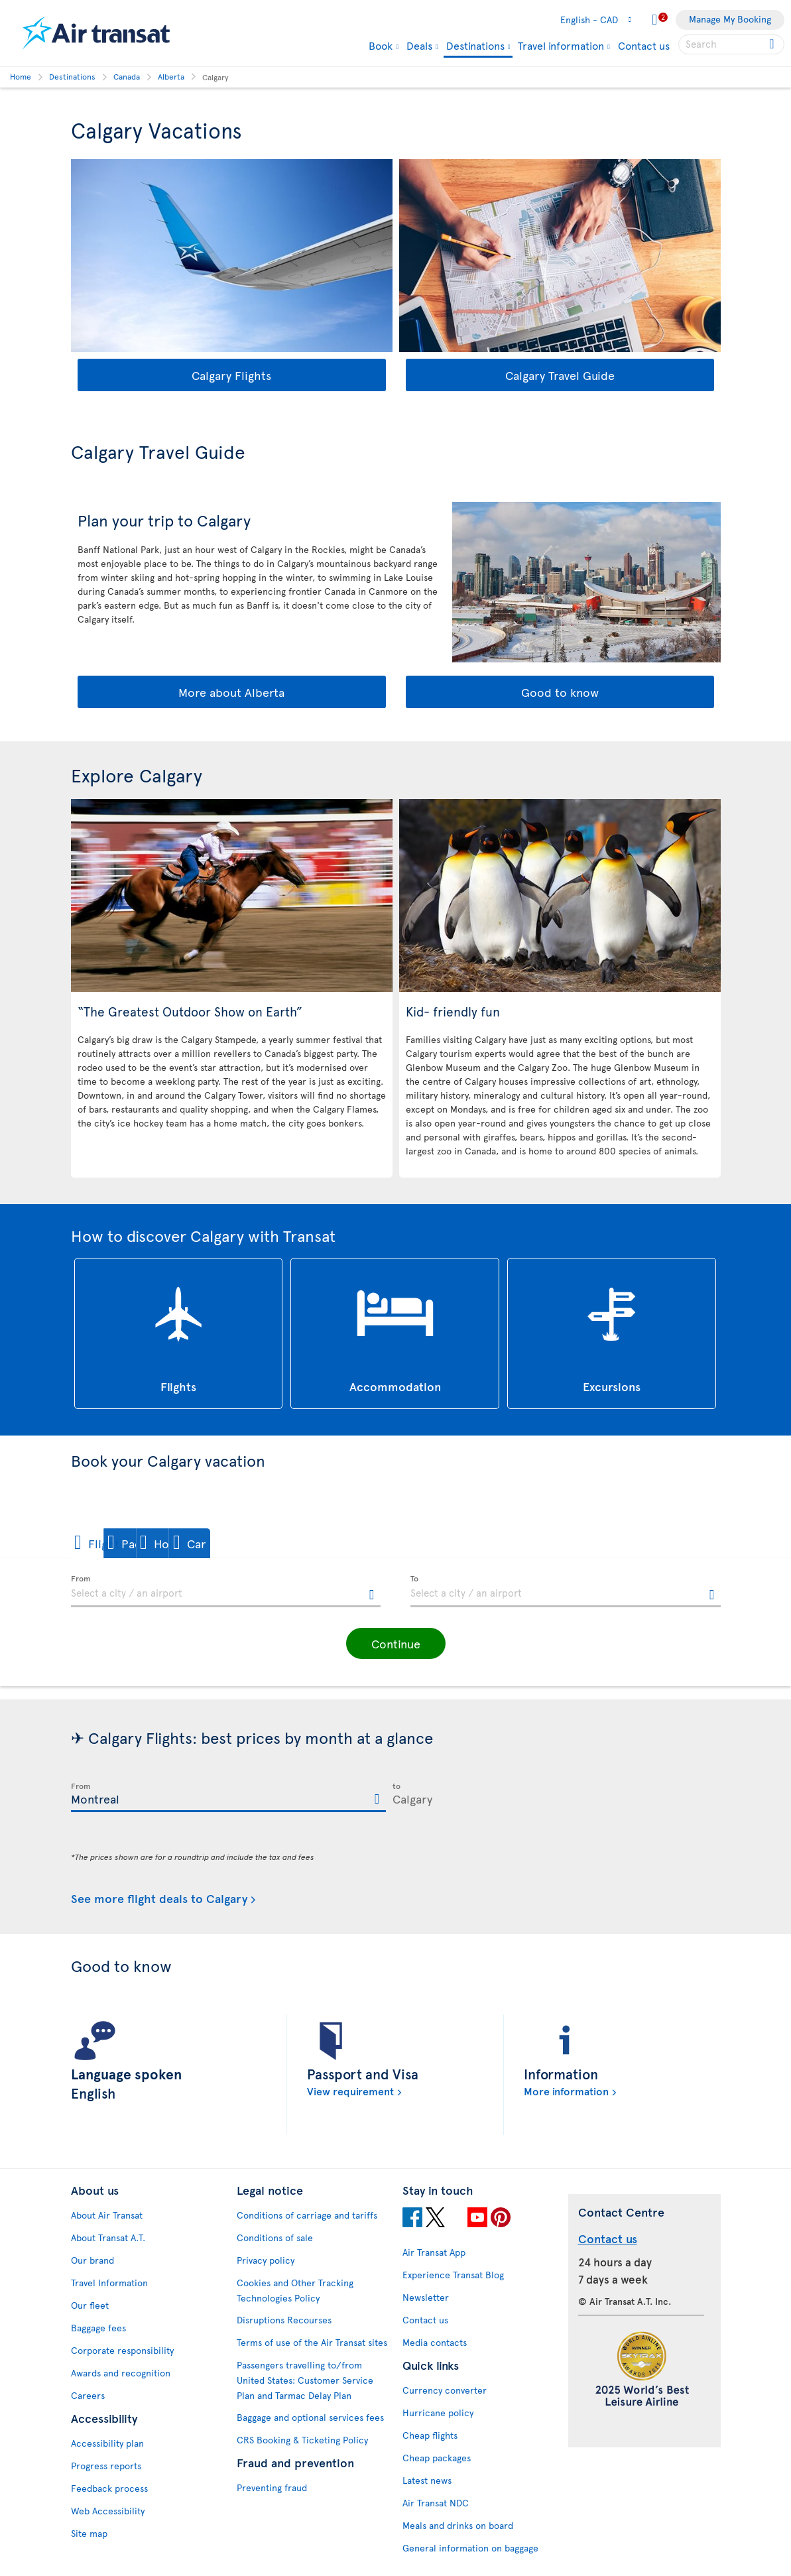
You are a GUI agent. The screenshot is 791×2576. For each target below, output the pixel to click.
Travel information (561, 45)
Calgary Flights (231, 375)
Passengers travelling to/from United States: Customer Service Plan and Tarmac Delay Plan (305, 2380)
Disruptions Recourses (284, 2319)
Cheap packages (436, 2457)
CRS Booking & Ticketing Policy (302, 2439)
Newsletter (425, 2297)
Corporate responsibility (122, 2350)
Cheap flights (429, 2435)
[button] (116, 1543)
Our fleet (90, 2305)
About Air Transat (107, 2215)
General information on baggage (470, 2548)
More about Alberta (231, 692)
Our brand (92, 2260)
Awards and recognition (120, 2372)
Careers (88, 2395)
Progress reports (106, 2465)
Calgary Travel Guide (560, 375)
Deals (419, 45)
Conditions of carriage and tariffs (307, 2215)
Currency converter (444, 2390)
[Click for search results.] (772, 44)
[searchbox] (731, 44)
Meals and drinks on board (457, 2525)
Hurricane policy (437, 2412)
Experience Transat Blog (453, 2274)
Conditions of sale (275, 2237)
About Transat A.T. (108, 2237)
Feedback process (109, 2488)
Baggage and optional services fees (310, 2417)
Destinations (475, 46)
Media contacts (434, 2342)
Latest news (427, 2480)
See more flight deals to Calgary (159, 1898)
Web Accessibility (108, 2510)
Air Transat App (433, 2252)
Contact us (644, 45)
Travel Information (109, 2282)
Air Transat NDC (435, 2502)
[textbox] (226, 1591)
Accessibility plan (107, 2443)
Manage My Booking (730, 19)
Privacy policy (265, 2260)
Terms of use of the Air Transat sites (312, 2342)
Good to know (560, 692)
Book (380, 45)
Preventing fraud (272, 2487)
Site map (89, 2533)
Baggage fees (98, 2327)
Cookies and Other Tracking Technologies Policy (295, 2290)
